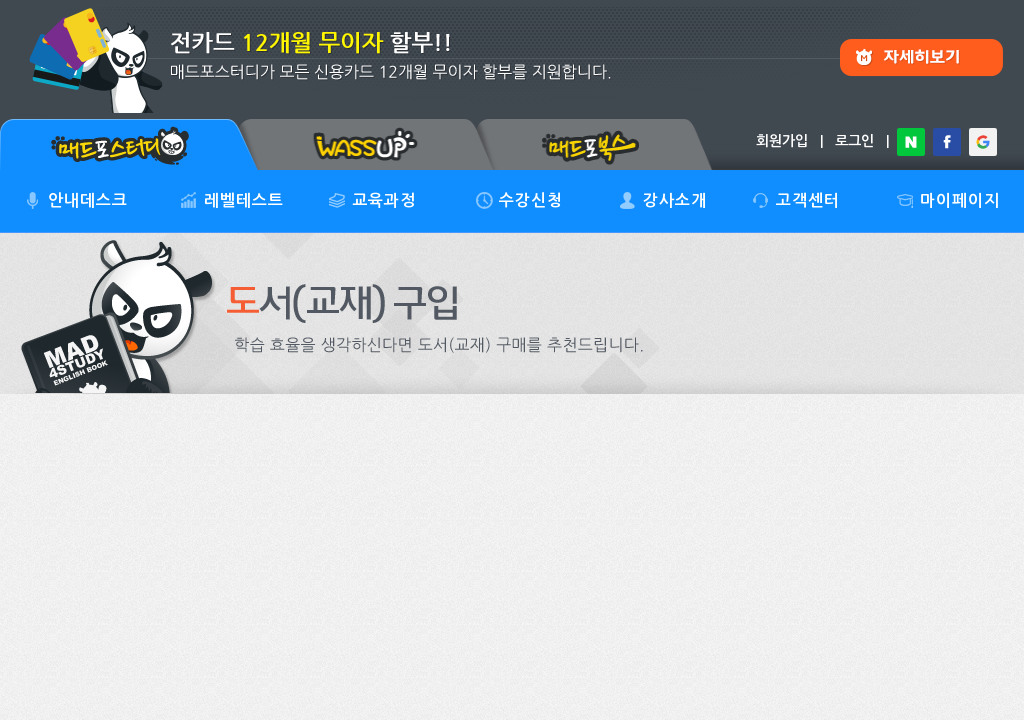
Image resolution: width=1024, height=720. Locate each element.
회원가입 (782, 141)
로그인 (854, 141)
